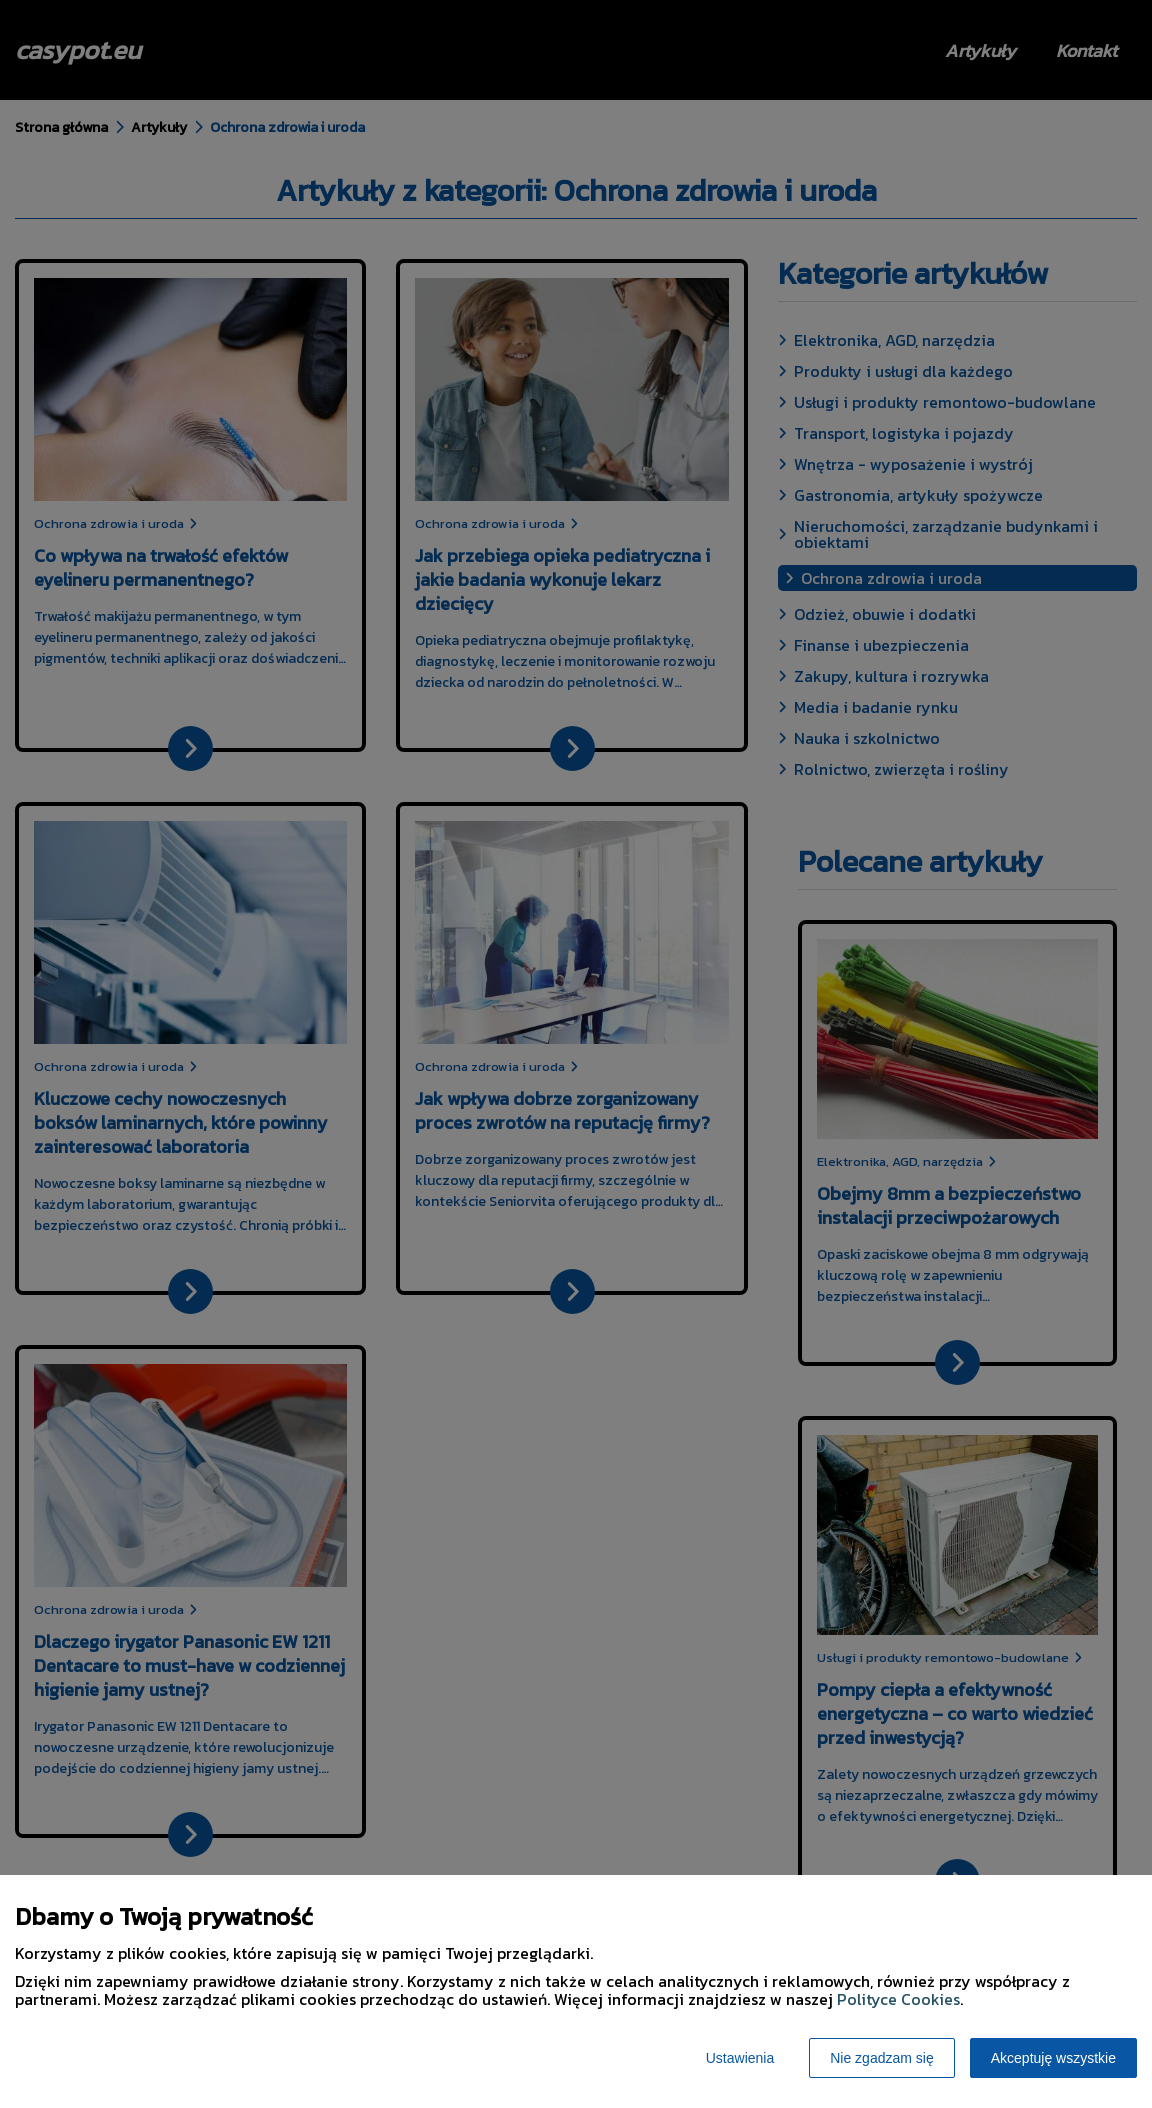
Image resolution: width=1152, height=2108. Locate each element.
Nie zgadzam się (882, 2058)
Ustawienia (740, 2058)
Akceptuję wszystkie (1053, 2058)
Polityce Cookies (898, 1999)
